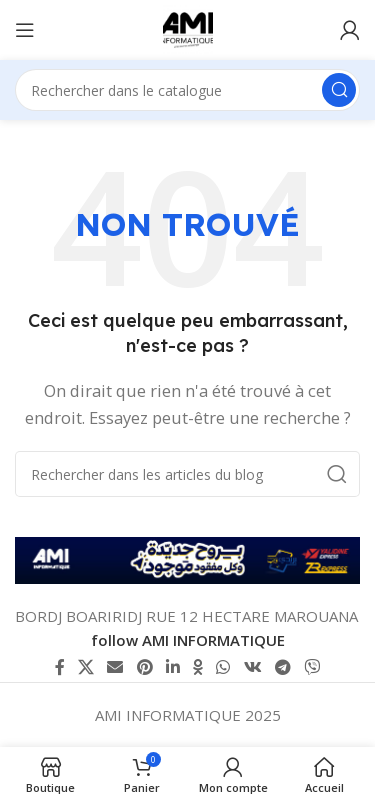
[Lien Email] (115, 667)
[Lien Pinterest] (144, 667)
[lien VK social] (252, 667)
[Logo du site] (188, 28)
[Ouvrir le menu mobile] (25, 30)
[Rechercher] (187, 90)
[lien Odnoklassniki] (198, 667)
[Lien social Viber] (312, 667)
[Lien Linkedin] (172, 667)
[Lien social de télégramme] (282, 667)
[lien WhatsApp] (223, 667)
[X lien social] (85, 667)
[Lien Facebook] (59, 667)
